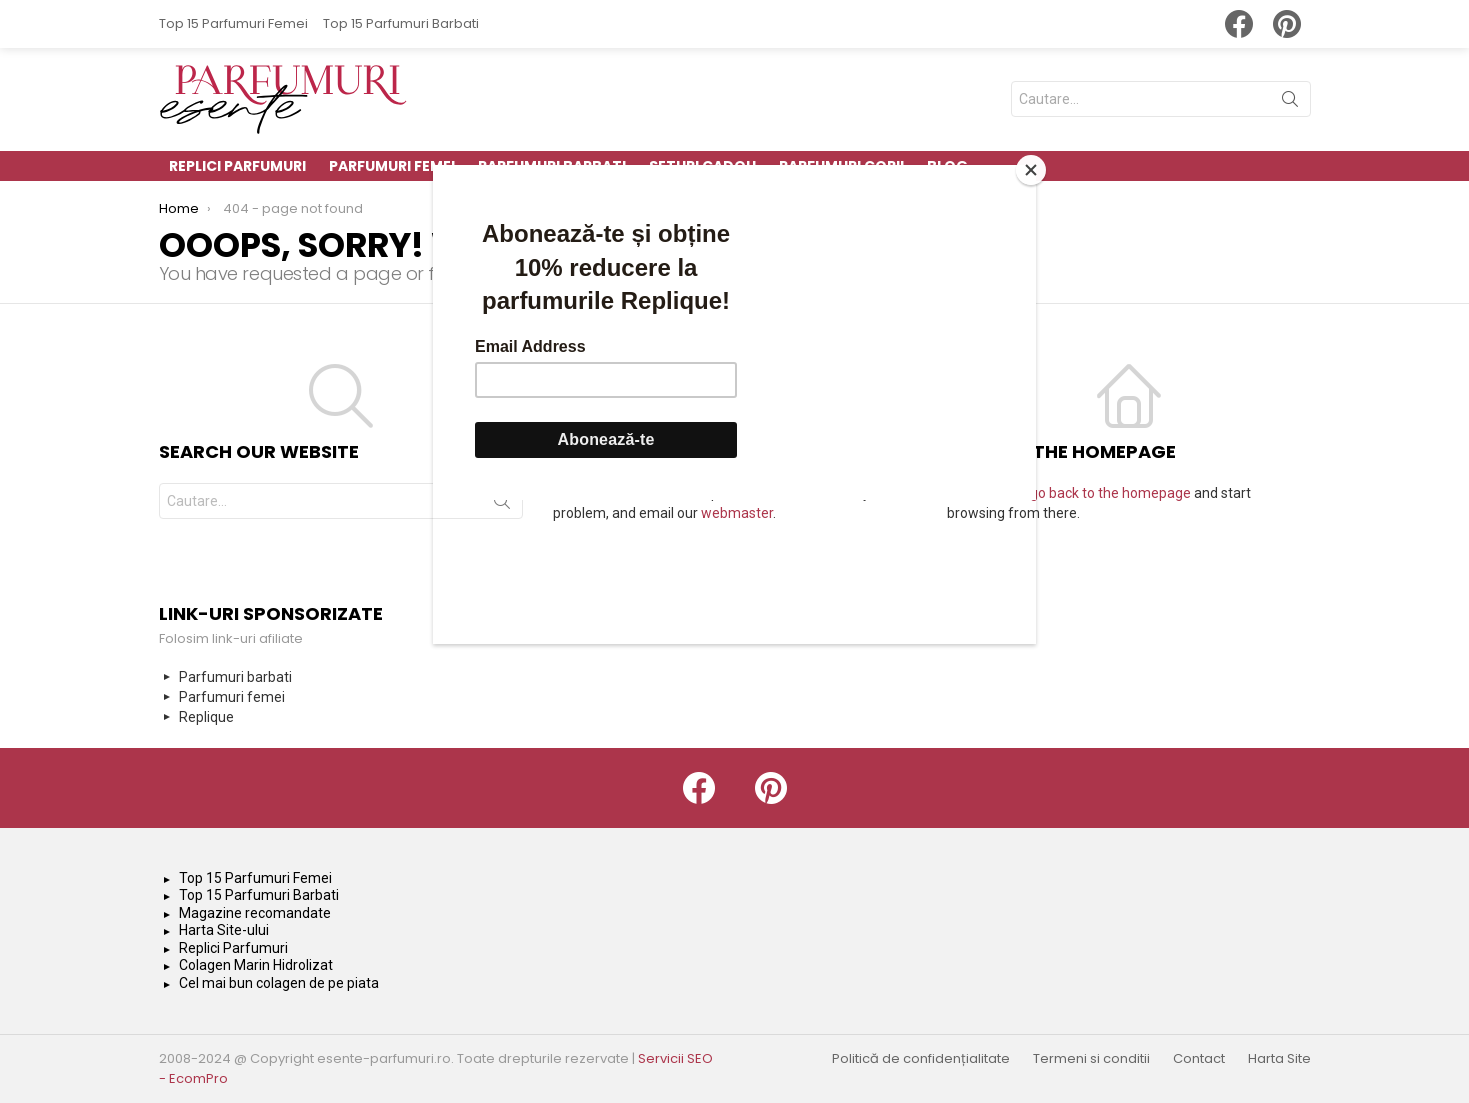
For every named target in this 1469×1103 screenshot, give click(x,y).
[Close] (1031, 170)
